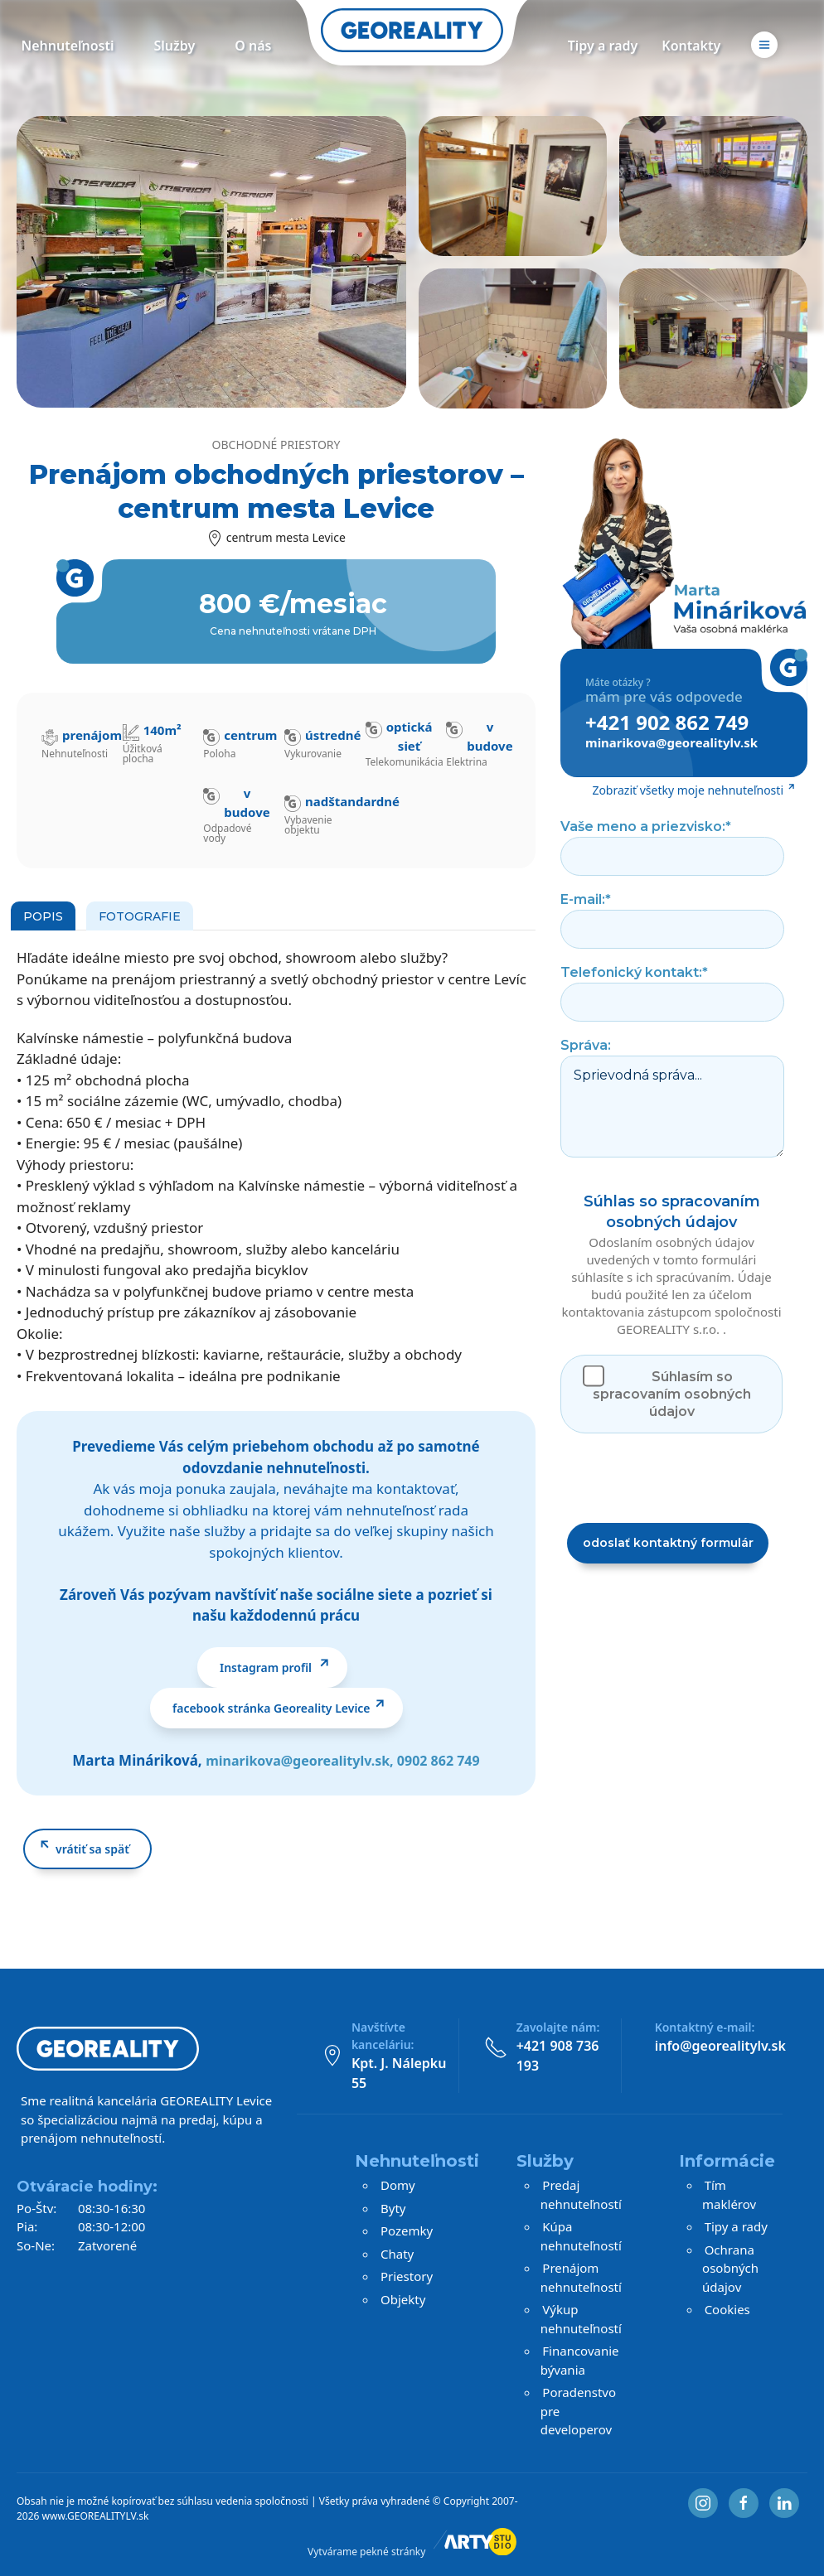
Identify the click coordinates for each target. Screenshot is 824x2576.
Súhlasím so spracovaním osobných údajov (672, 1394)
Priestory (406, 2276)
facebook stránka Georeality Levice (271, 1708)
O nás (253, 45)
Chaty (397, 2253)
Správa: (585, 1045)
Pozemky (406, 2230)
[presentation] (686, 1478)
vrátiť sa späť (92, 1849)
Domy (397, 2185)
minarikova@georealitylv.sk (298, 1761)
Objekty (402, 2299)
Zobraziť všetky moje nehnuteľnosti (687, 790)
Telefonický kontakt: (634, 972)
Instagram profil (267, 1667)
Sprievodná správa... (672, 1107)
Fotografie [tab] (140, 916)
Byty (392, 2208)
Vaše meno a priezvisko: (645, 826)
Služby (175, 45)
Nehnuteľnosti (67, 45)
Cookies (727, 2309)
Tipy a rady (603, 45)
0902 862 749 (438, 1761)
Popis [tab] (43, 916)
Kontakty (691, 45)
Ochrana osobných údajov (730, 2268)
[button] (764, 53)
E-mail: (585, 899)
